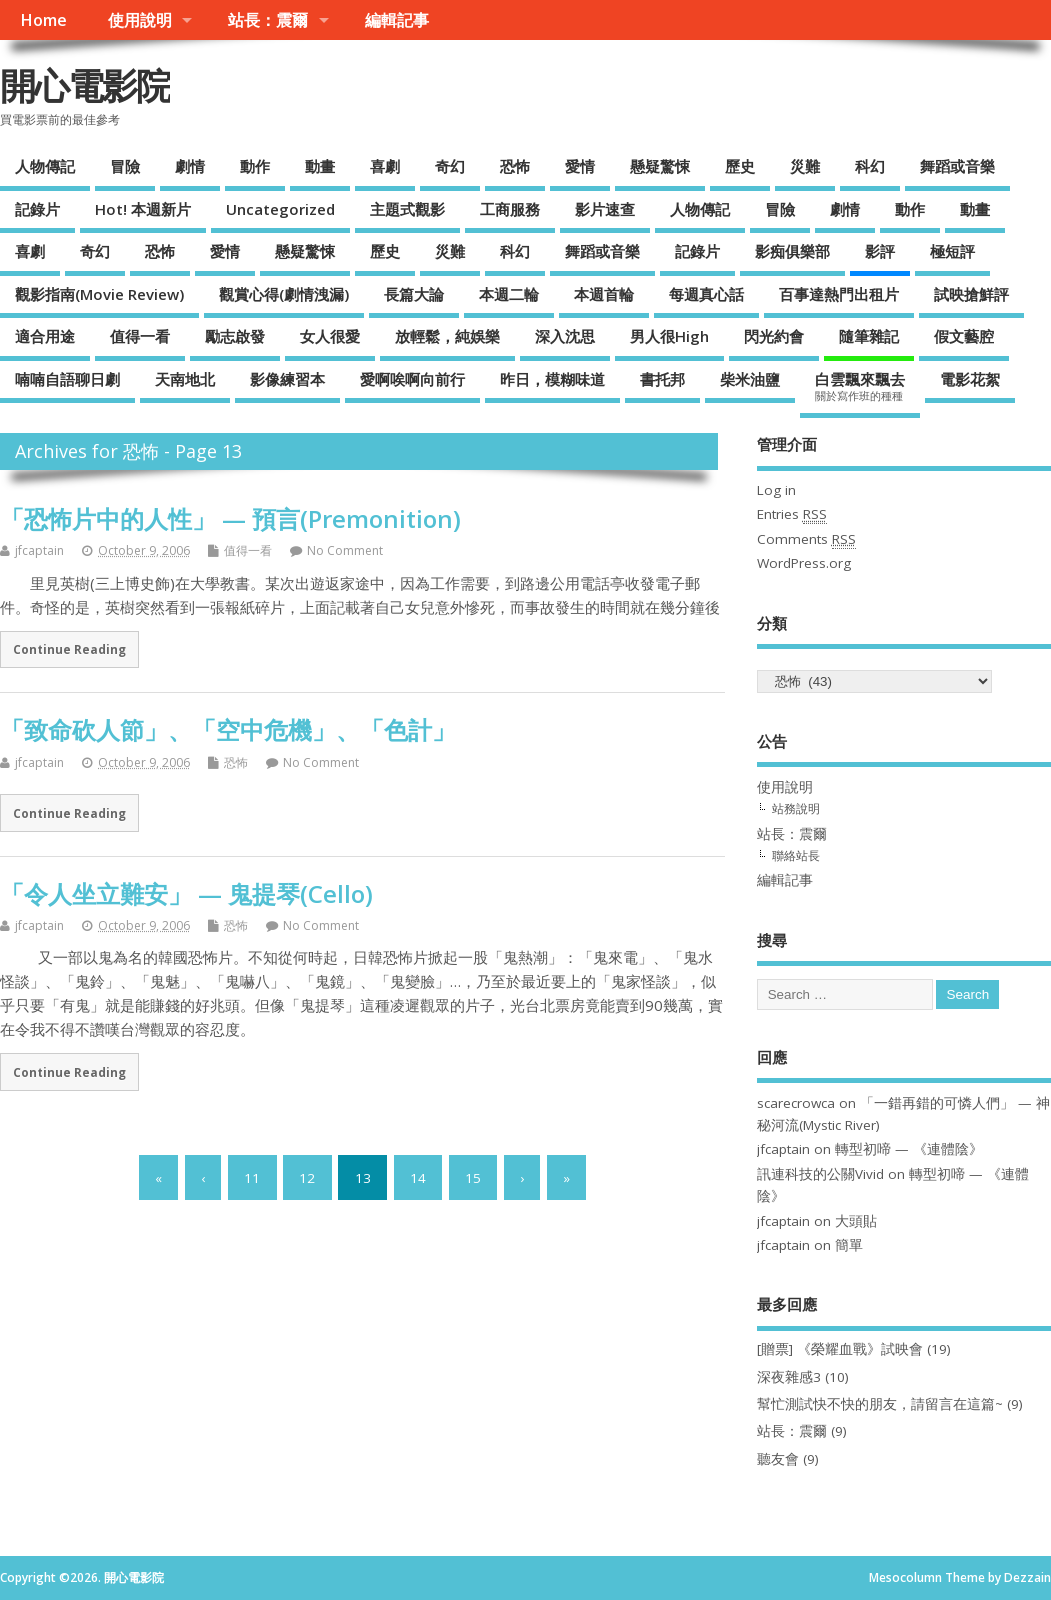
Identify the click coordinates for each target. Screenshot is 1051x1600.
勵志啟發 (235, 336)
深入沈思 (565, 336)
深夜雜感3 (789, 1377)
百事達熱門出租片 (839, 294)
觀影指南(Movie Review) (99, 294)
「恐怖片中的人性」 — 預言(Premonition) (230, 518)
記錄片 (37, 209)
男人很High (669, 336)
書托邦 (662, 379)
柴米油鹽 (750, 379)
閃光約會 (774, 336)
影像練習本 (287, 379)
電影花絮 (970, 379)
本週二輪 (509, 294)
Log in (776, 490)
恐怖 (515, 166)
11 (252, 1177)
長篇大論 (414, 294)
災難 (805, 166)
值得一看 (140, 336)
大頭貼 (856, 1221)
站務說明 (796, 808)
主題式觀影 (407, 209)
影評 (880, 251)
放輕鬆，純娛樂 (447, 336)
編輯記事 (397, 20)
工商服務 (510, 209)
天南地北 (185, 379)
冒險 (125, 166)
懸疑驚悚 (660, 166)
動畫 (320, 166)
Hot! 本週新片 (143, 209)
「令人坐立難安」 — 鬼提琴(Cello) (186, 893)
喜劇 (385, 166)
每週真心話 (706, 294)
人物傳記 (45, 166)
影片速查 (605, 209)
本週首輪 (604, 294)
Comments (806, 539)
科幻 (870, 166)
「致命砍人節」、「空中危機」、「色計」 (228, 729)
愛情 (580, 166)
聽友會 (778, 1459)
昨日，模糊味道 (552, 379)
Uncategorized (280, 209)
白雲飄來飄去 (860, 386)
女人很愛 (330, 336)
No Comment (345, 550)
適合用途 (45, 336)
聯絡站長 (796, 855)
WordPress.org (804, 563)
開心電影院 (85, 85)
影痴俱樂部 (792, 251)
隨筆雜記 (869, 336)
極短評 (952, 251)
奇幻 (450, 166)
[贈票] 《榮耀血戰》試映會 (840, 1349)
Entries (792, 514)
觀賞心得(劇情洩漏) (284, 294)
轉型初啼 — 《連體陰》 (909, 1149)
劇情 (190, 166)
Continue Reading (69, 649)
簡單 (849, 1245)
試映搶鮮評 (971, 294)
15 (473, 1177)
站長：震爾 (268, 20)
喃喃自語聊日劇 (67, 379)
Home (43, 20)
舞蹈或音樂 (957, 166)
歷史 (740, 166)
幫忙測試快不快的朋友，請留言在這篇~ (880, 1404)
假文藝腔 (964, 336)
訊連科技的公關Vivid (820, 1174)
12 (307, 1177)
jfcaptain (39, 550)
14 (418, 1177)
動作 (255, 166)
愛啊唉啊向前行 (412, 379)
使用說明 (140, 20)
